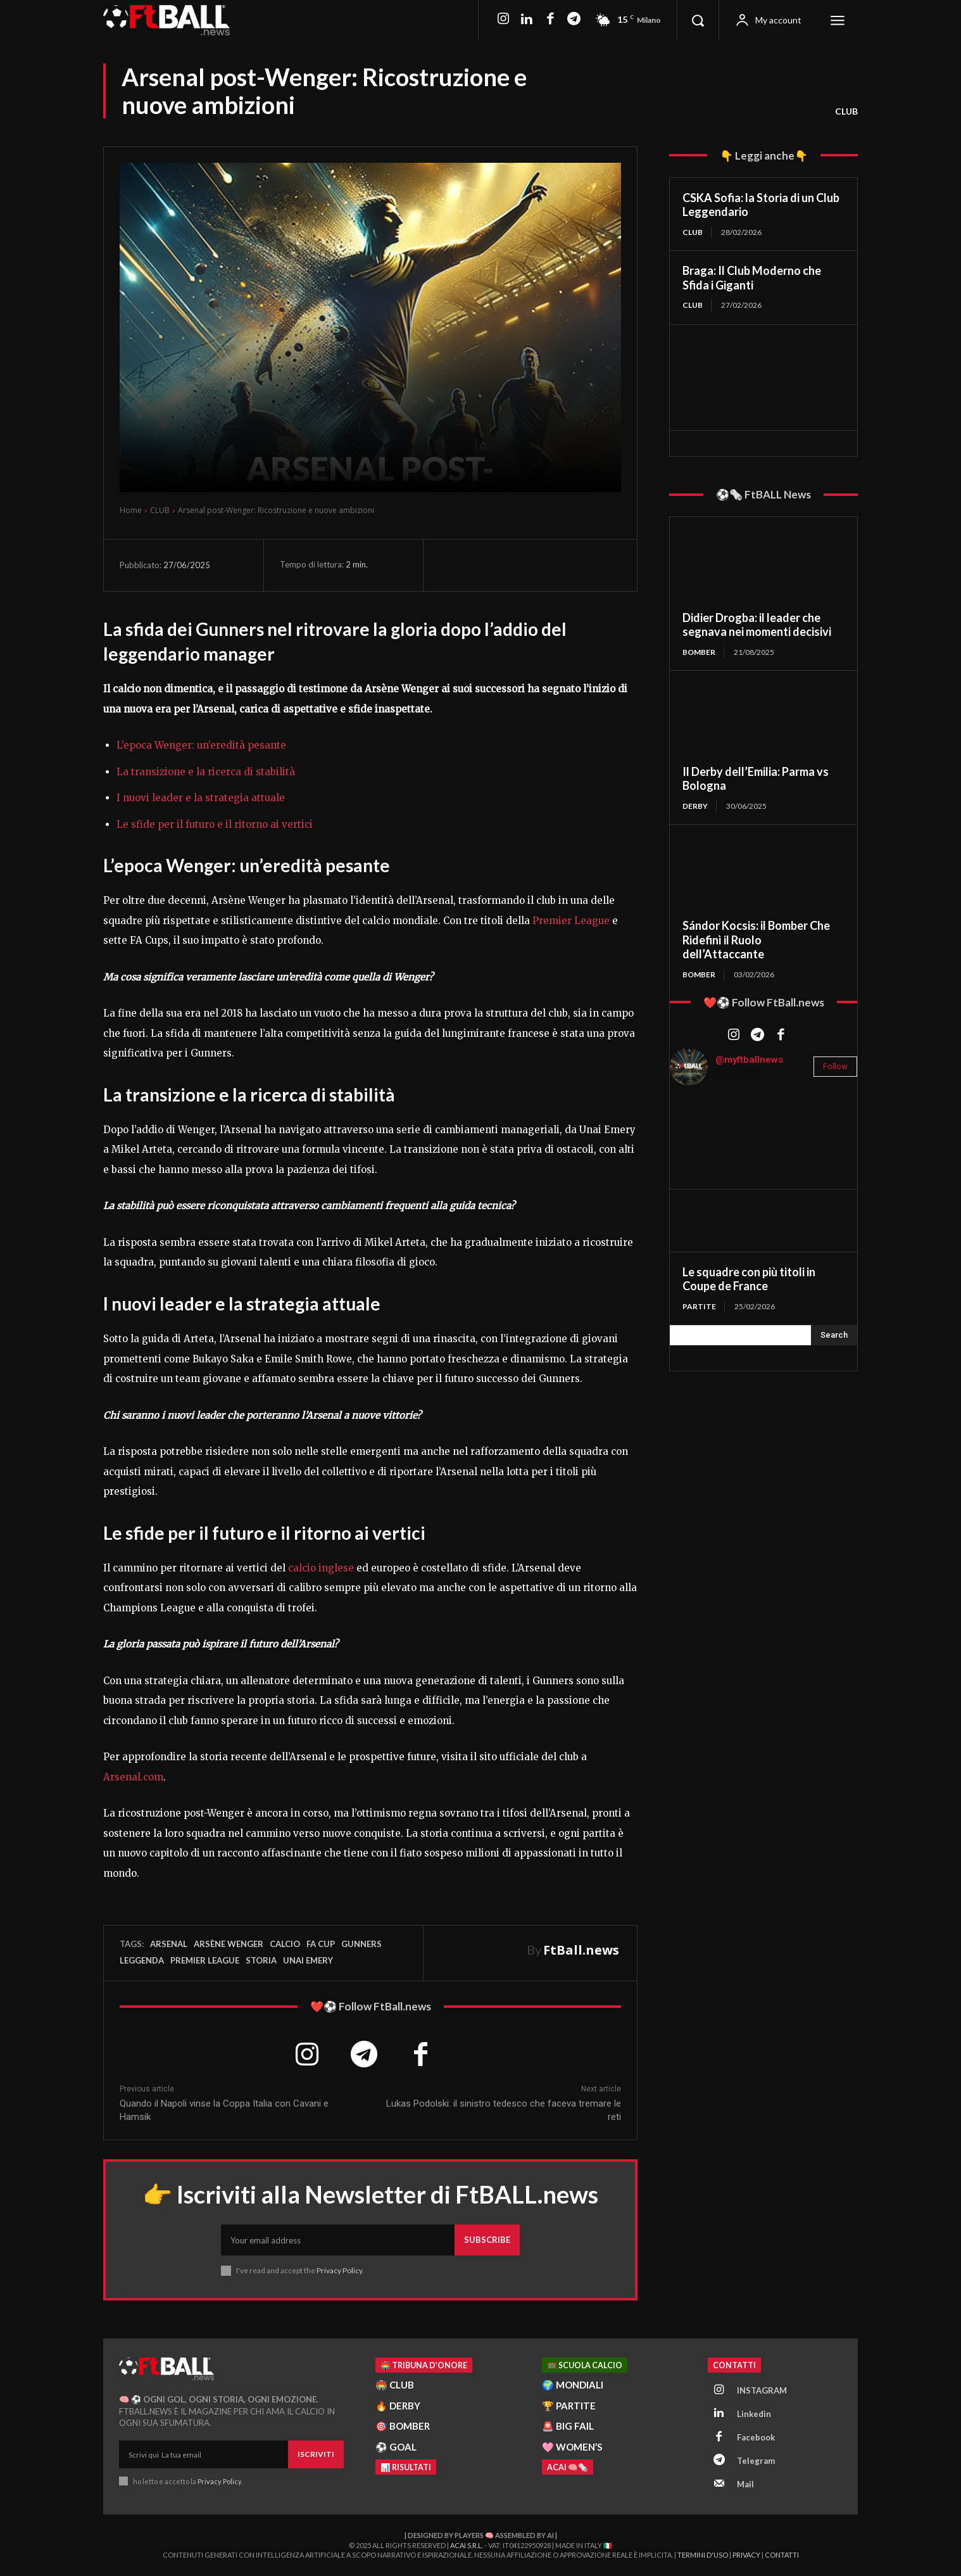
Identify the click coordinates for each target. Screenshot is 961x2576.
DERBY (695, 806)
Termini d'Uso (702, 2555)
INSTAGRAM (762, 2390)
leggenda (142, 1960)
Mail (745, 2484)
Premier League (571, 921)
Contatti (782, 2555)
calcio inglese (321, 1568)
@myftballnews (749, 1059)
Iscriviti (316, 2454)
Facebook (756, 2437)
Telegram (756, 2461)
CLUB (846, 111)
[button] (697, 20)
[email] (338, 2240)
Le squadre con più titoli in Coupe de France (748, 1279)
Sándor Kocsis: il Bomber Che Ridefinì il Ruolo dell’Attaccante (756, 939)
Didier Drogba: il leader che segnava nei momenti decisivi (756, 625)
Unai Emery (308, 1960)
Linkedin (754, 2414)
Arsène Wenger (228, 1944)
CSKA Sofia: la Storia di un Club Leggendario (760, 205)
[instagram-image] (701, 1127)
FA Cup (320, 1944)
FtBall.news (581, 1949)
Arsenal (168, 1944)
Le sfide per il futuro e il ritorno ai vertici (214, 824)
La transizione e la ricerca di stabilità (205, 772)
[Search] (834, 1335)
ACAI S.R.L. (466, 2545)
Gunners (361, 1944)
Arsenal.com (133, 1777)
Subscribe (487, 2240)
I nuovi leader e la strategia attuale (200, 798)
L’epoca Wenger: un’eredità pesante (201, 745)
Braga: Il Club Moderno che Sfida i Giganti (751, 277)
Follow (835, 1066)
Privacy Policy (339, 2270)
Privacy (746, 2555)
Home (131, 510)
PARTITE (699, 1306)
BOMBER (698, 652)
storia (261, 1960)
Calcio (285, 1944)
